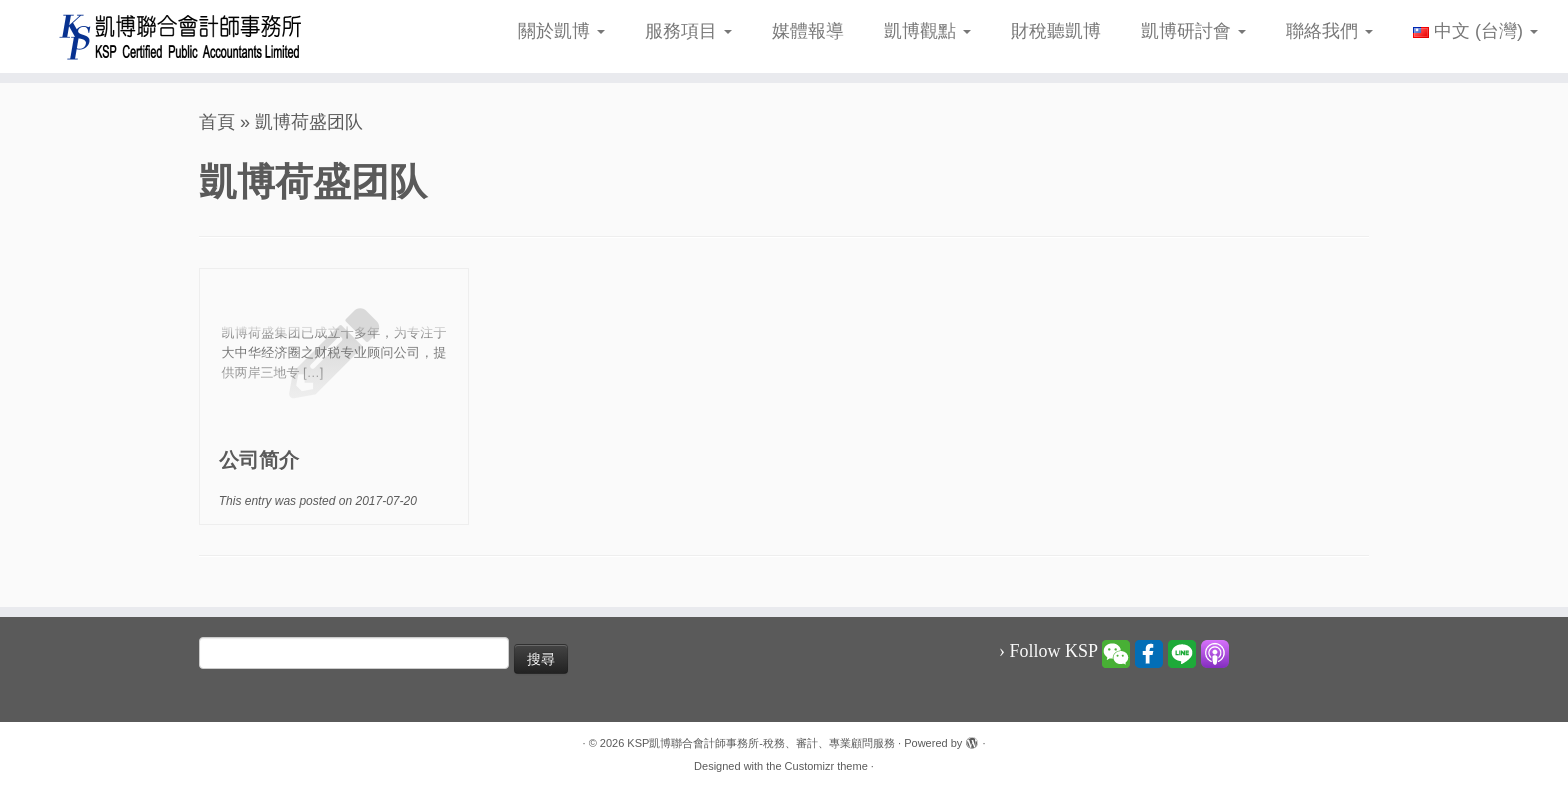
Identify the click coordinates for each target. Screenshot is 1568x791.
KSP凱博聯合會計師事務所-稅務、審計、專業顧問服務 (761, 743)
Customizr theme (826, 766)
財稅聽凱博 (1056, 31)
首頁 (217, 122)
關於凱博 (561, 31)
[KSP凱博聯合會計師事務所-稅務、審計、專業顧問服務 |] (181, 36)
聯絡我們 (1329, 31)
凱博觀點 (927, 31)
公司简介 (259, 460)
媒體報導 (808, 31)
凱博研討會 (1193, 31)
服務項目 (688, 31)
